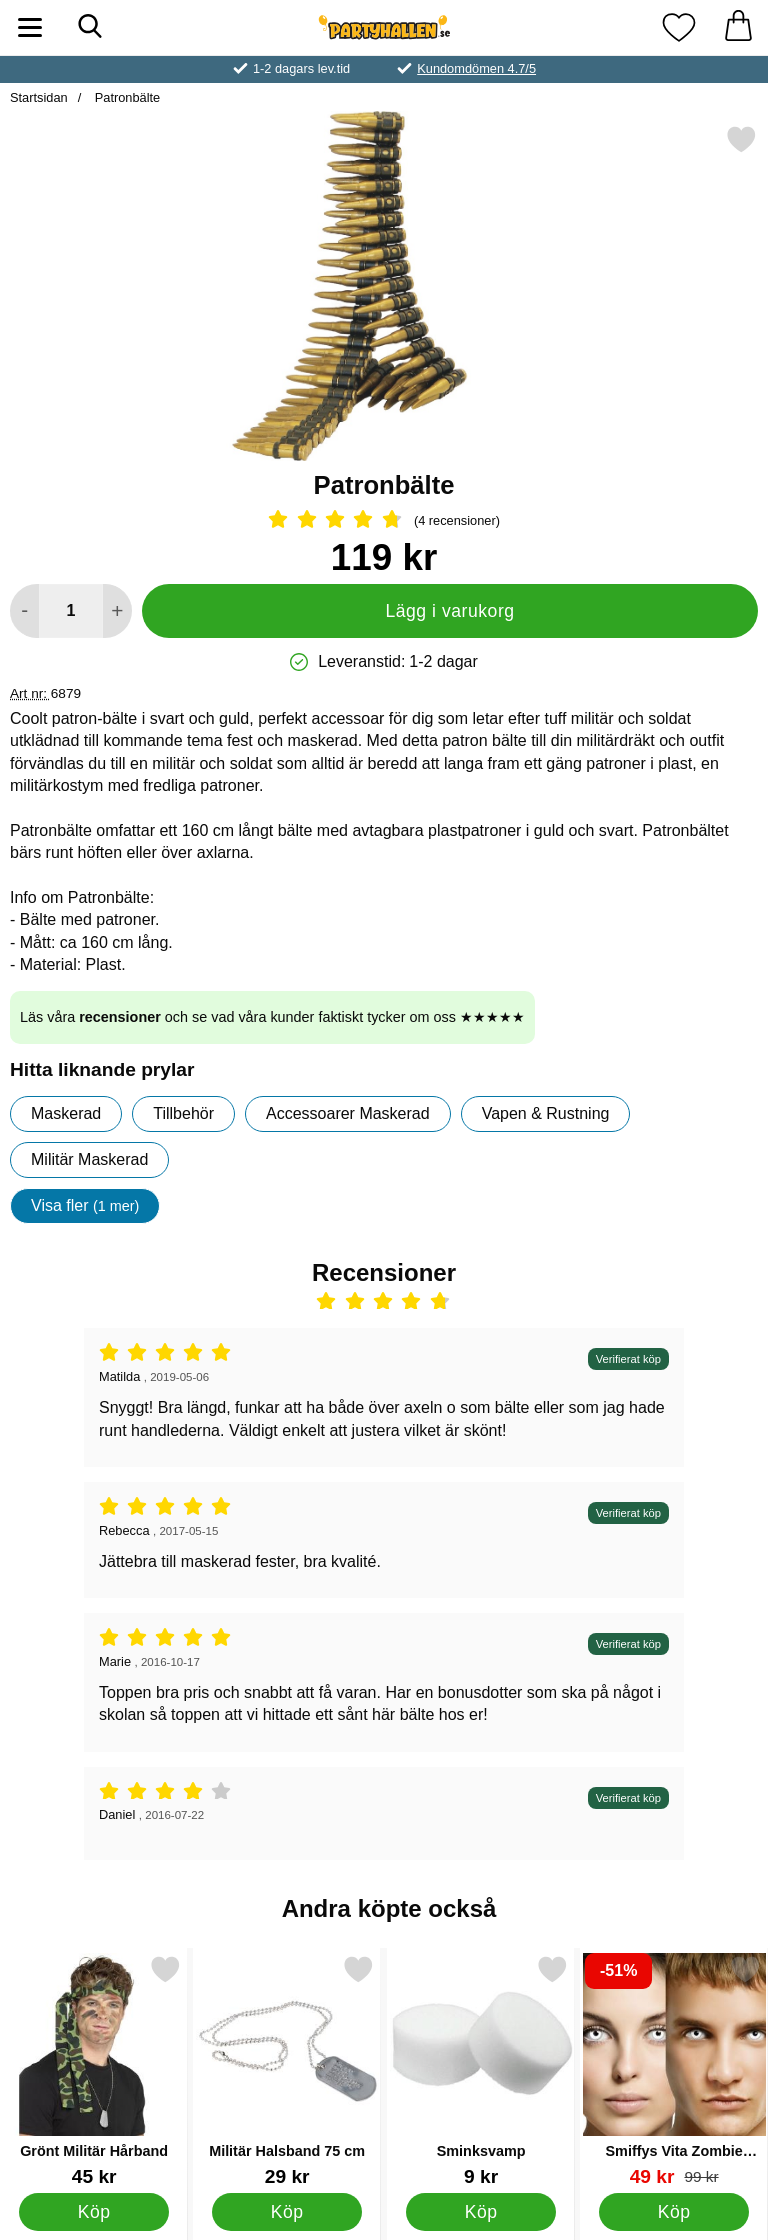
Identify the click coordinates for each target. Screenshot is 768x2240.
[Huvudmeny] (30, 27)
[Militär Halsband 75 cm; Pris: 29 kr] (287, 2070)
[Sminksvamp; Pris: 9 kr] (481, 2070)
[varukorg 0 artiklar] (738, 27)
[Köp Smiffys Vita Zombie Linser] (674, 2212)
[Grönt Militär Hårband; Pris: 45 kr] (94, 2070)
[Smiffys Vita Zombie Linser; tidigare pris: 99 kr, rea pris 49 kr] (674, 2070)
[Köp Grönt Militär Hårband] (94, 2212)
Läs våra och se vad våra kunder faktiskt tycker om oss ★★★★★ (272, 1017)
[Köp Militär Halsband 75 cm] (287, 2212)
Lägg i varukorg (449, 611)
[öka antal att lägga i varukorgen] (117, 611)
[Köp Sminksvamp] (480, 2212)
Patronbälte (125, 97)
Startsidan (39, 97)
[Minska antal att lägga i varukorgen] (24, 611)
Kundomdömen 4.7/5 (476, 68)
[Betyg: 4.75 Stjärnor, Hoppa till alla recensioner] (384, 521)
